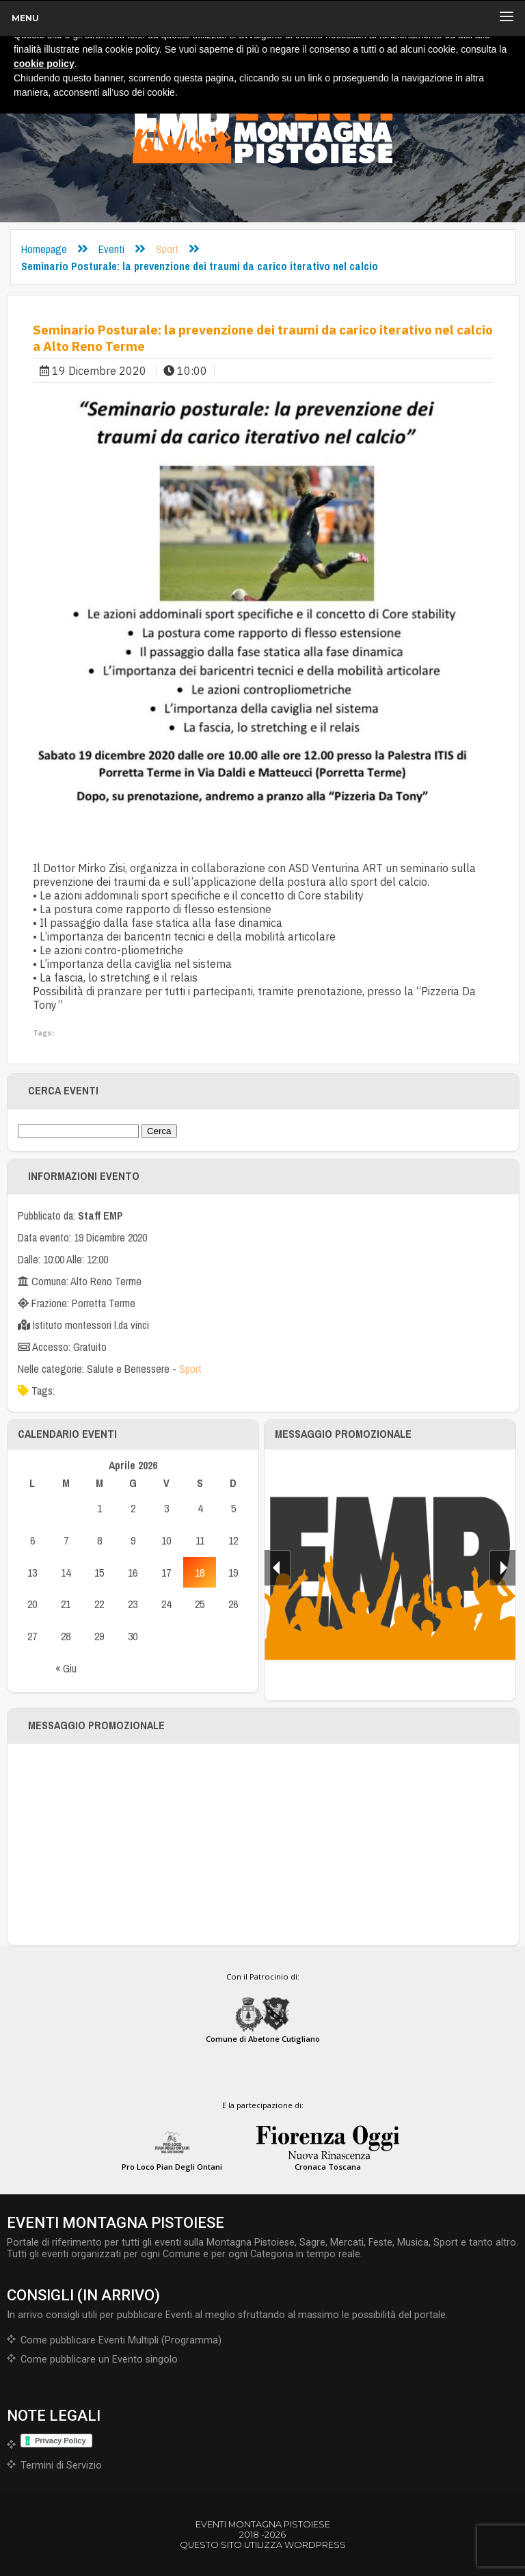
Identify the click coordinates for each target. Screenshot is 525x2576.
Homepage (44, 249)
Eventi (111, 249)
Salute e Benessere (128, 1368)
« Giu (66, 1668)
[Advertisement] (263, 1844)
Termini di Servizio (61, 2465)
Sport (167, 249)
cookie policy (44, 63)
